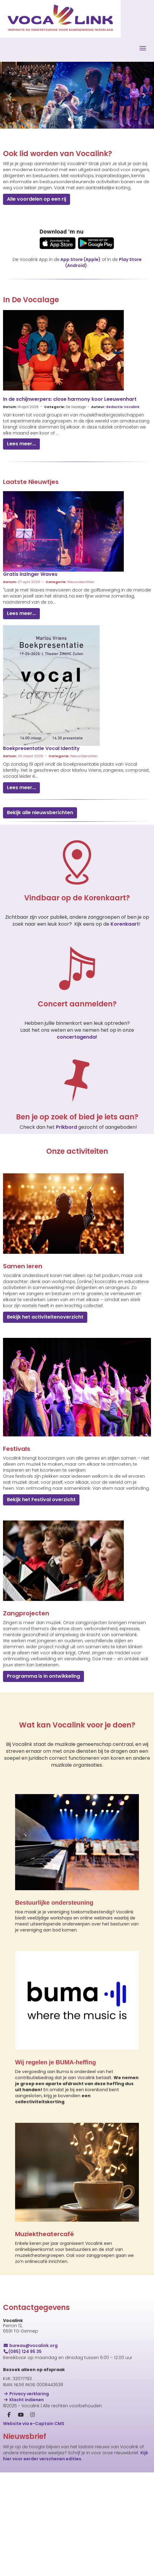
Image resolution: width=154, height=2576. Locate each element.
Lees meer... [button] (21, 443)
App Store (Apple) (80, 259)
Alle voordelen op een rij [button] (36, 199)
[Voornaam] (74, 2516)
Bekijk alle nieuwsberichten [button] (40, 812)
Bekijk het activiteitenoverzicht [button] (45, 1316)
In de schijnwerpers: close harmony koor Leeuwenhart (69, 399)
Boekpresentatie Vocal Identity (41, 748)
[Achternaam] (74, 2536)
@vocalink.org (30, 2345)
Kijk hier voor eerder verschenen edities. (75, 2456)
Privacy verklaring (26, 2394)
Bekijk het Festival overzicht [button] (41, 1499)
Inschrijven (74, 2552)
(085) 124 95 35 (22, 2352)
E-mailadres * (18, 2488)
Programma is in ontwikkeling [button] (43, 1676)
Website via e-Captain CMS (33, 2424)
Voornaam (15, 2507)
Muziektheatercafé (44, 2234)
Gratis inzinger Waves (30, 574)
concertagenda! (77, 1037)
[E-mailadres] (74, 2497)
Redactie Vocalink (123, 406)
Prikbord (67, 1127)
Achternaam (17, 2527)
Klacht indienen (23, 2400)
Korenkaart (125, 924)
